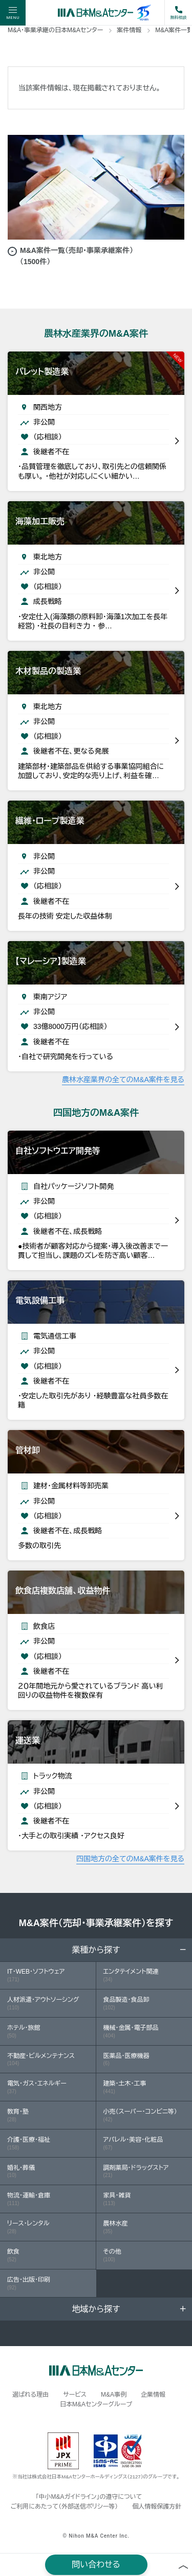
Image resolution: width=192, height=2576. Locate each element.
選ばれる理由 (30, 2394)
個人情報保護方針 (156, 2506)
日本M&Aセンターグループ (96, 2404)
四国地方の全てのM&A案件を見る (130, 1859)
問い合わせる (96, 2564)
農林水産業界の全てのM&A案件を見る (123, 1079)
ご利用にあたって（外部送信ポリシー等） (64, 2506)
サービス (75, 2394)
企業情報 (153, 2394)
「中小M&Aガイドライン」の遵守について (89, 2496)
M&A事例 (113, 2394)
